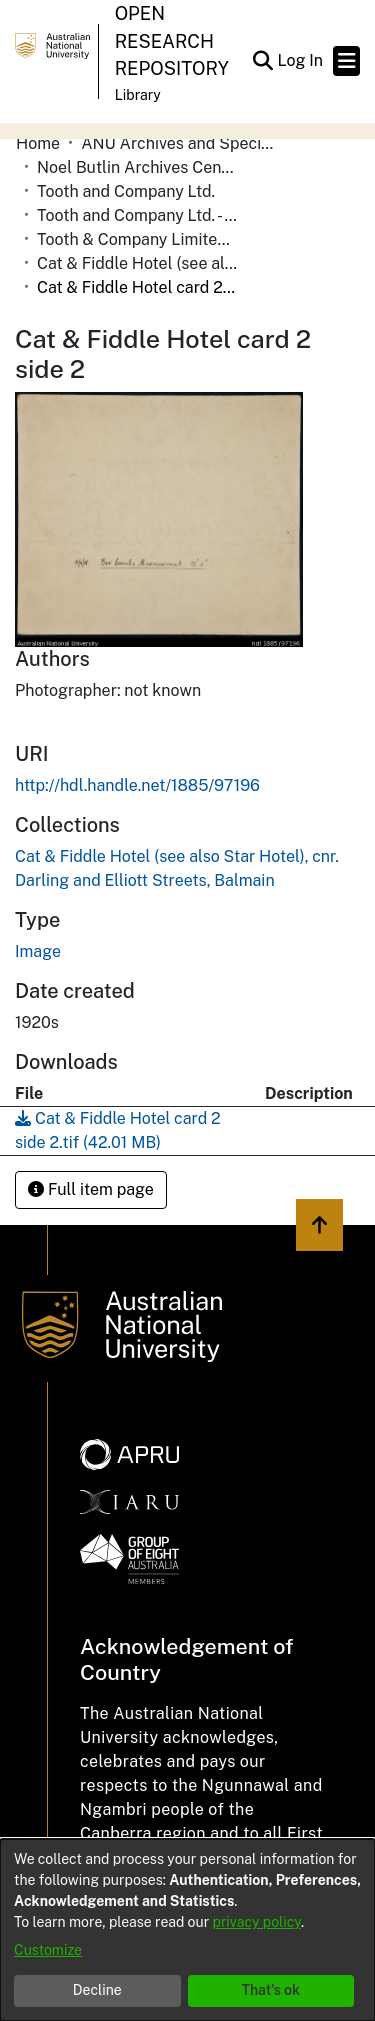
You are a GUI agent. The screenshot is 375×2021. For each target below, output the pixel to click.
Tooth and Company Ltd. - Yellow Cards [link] (137, 215)
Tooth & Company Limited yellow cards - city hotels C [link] (137, 239)
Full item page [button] (91, 1189)
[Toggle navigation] (346, 61)
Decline (97, 1990)
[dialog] (187, 1930)
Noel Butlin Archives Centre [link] (137, 167)
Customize (48, 1950)
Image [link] (38, 951)
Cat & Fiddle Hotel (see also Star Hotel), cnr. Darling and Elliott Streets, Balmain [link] (137, 263)
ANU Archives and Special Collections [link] (181, 143)
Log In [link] (301, 60)
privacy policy (257, 1922)
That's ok (270, 1990)
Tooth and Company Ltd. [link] (126, 191)
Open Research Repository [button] (172, 41)
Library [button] (138, 95)
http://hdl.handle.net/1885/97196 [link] (137, 785)
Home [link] (38, 143)
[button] (262, 61)
